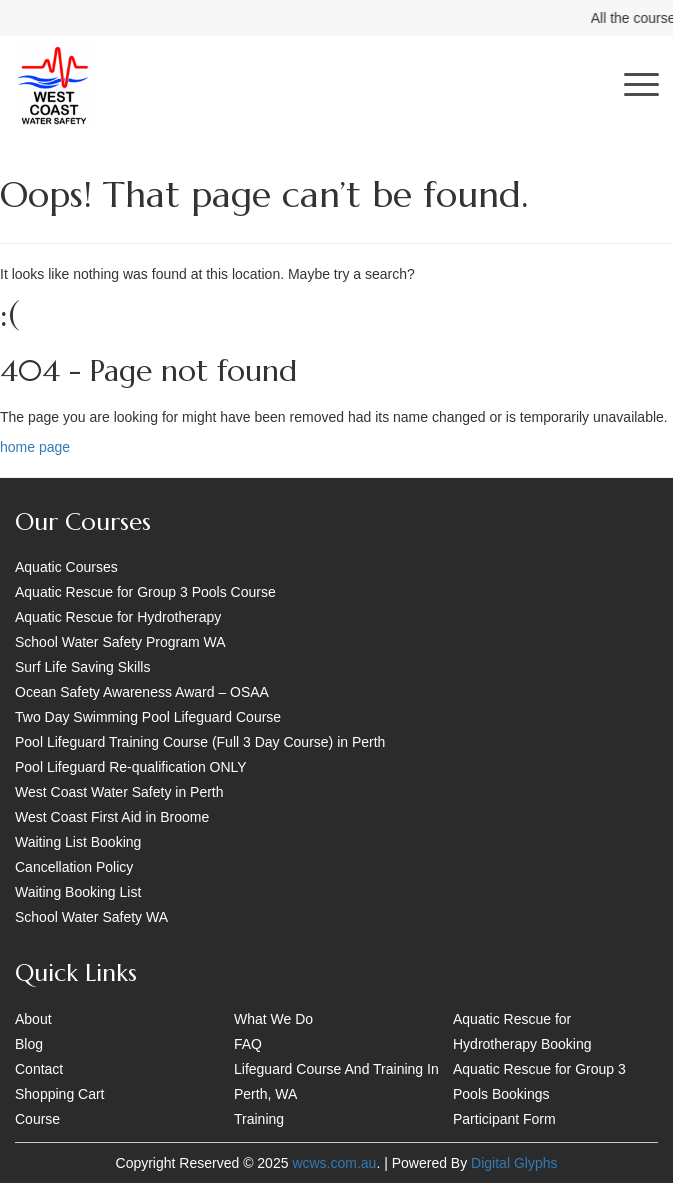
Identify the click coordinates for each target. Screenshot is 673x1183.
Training (259, 1119)
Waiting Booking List (78, 892)
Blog (29, 1044)
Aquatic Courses (66, 567)
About (33, 1019)
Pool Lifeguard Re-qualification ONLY (131, 767)
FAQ (248, 1044)
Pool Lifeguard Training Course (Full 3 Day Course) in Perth (200, 742)
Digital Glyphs (514, 1163)
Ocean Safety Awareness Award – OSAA (142, 692)
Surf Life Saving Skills (82, 667)
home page (35, 447)
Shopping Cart (60, 1094)
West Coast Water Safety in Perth (119, 792)
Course (37, 1119)
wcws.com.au (334, 1163)
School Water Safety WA (91, 917)
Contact (39, 1069)
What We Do (273, 1019)
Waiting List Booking (78, 842)
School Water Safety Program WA (120, 642)
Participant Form (504, 1119)
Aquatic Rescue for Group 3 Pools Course (145, 592)
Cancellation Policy (74, 867)
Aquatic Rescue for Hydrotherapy (118, 617)
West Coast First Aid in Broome (112, 817)
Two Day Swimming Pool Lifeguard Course (148, 717)
